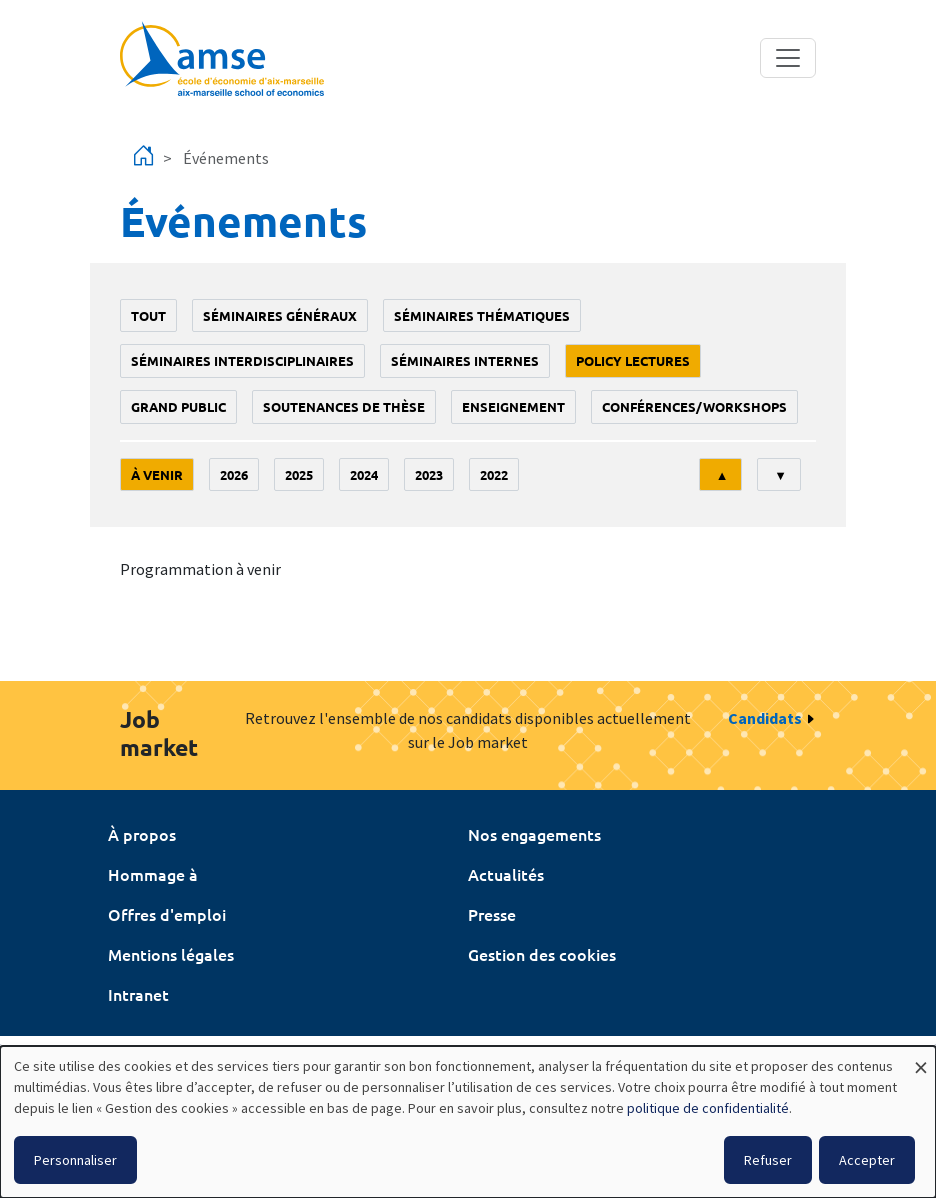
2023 (429, 474)
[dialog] (468, 1122)
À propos (142, 834)
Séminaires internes (465, 360)
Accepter (867, 1160)
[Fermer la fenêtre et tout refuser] (921, 1058)
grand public (178, 406)
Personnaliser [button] (75, 1160)
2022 (494, 474)
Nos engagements (534, 834)
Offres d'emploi (167, 914)
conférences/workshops (694, 406)
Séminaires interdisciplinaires (242, 360)
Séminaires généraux (280, 315)
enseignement (513, 406)
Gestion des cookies (542, 954)
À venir (157, 474)
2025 (299, 474)
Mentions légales (171, 954)
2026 (234, 474)
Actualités (506, 874)
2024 (364, 474)
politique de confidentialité (708, 1108)
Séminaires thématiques (482, 315)
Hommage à (153, 874)
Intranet (138, 994)
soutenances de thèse (344, 406)
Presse (492, 914)
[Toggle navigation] (788, 58)
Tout (148, 315)
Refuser (768, 1160)
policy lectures (633, 360)
